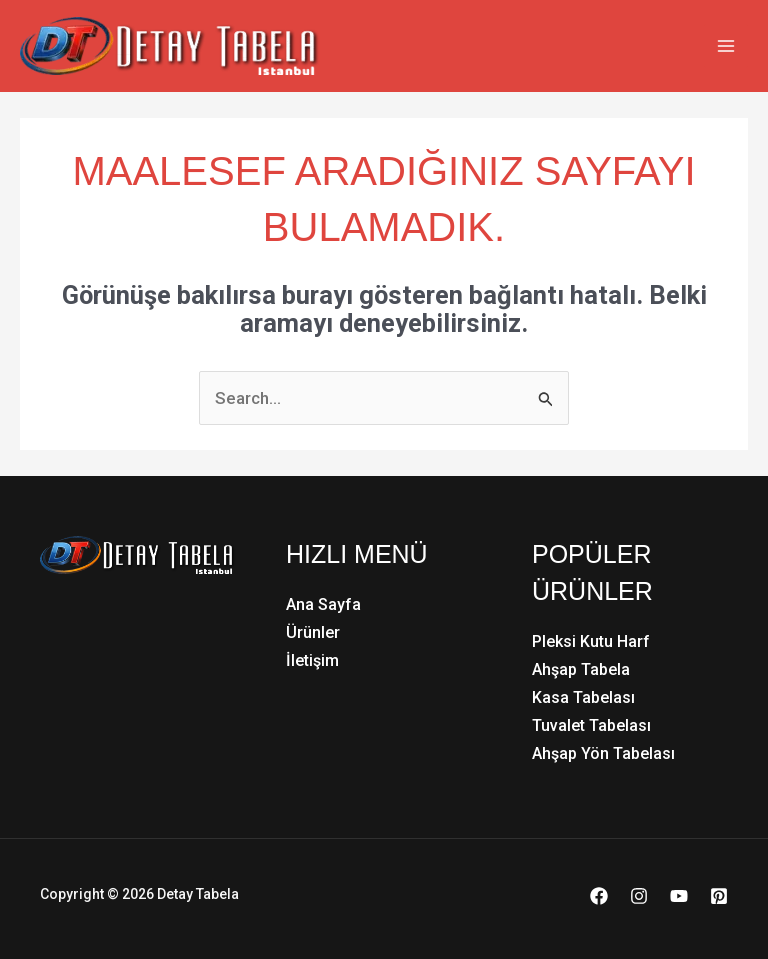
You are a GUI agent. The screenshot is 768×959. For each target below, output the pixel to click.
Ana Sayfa (323, 604)
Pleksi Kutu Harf (591, 641)
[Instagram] (639, 896)
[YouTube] (679, 896)
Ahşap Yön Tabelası (603, 753)
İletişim (312, 660)
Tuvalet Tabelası (591, 725)
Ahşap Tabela (581, 669)
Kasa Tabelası (583, 697)
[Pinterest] (719, 896)
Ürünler (313, 632)
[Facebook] (599, 896)
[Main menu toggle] (726, 46)
